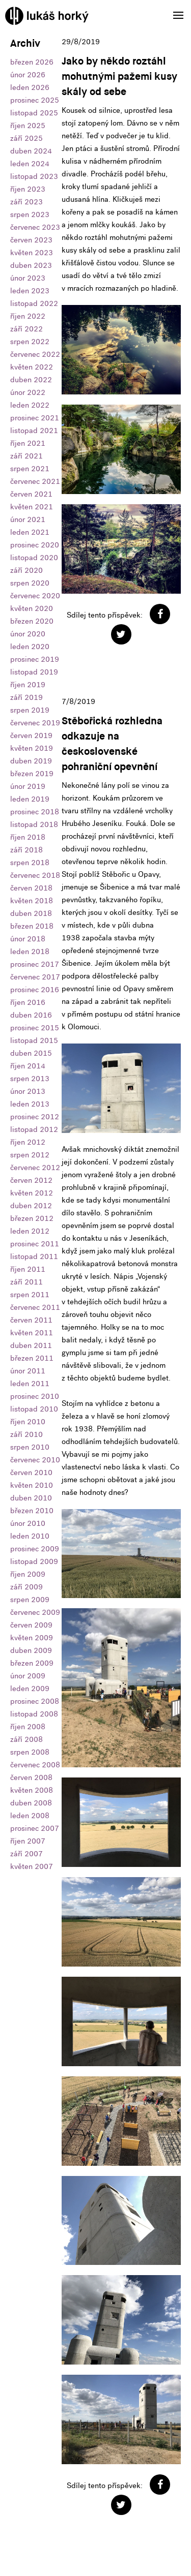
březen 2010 (31, 1510)
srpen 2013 (29, 1078)
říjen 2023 (27, 189)
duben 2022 (31, 379)
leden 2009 (29, 1688)
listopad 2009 (34, 1561)
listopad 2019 (34, 672)
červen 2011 (31, 1320)
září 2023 (26, 201)
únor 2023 (27, 278)
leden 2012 (29, 1231)
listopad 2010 (34, 1409)
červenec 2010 (35, 1459)
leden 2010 (29, 1536)
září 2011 (26, 1281)
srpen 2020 (29, 583)
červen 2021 (31, 494)
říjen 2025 (27, 125)
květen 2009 (31, 1637)
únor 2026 (27, 74)
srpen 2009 (29, 1599)
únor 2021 (27, 519)
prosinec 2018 (34, 811)
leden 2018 (29, 951)
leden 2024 (29, 163)
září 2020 (26, 570)
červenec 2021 (35, 481)
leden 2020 (29, 646)
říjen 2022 (27, 316)
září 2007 (26, 1853)
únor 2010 (27, 1523)
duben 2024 (31, 151)
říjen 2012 (27, 1142)
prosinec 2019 (34, 659)
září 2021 (26, 456)
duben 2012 (31, 1205)
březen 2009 (31, 1663)
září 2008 (26, 1739)
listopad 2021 (34, 430)
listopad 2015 (34, 1040)
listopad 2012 (34, 1129)
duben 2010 (31, 1497)
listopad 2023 (34, 176)
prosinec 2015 (34, 1027)
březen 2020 (31, 621)
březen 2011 (31, 1358)
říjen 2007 (27, 1841)
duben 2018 (31, 913)
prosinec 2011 (34, 1243)
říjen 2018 (27, 837)
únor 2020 (27, 633)
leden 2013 (29, 1104)
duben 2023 (31, 265)
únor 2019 (27, 786)
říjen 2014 (27, 1065)
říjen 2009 (27, 1574)
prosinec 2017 (34, 964)
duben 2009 (31, 1650)
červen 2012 (31, 1180)
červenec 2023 (35, 227)
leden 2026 (29, 87)
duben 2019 (31, 760)
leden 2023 (29, 290)
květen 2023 (31, 252)
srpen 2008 (29, 1752)
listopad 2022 (34, 303)
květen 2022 (31, 367)
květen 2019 (31, 748)
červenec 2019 (35, 722)
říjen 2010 (27, 1421)
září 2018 (26, 849)
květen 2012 (31, 1193)
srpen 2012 (29, 1154)
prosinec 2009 (34, 1548)
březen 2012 (31, 1218)
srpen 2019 (29, 710)
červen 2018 (31, 888)
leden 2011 (29, 1383)
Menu (175, 9)
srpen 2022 (29, 341)
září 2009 (26, 1586)
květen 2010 (31, 1485)
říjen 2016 (27, 1002)
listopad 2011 (34, 1256)
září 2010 (26, 1434)
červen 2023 (31, 239)
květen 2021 (31, 506)
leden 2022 (29, 405)
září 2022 (26, 328)
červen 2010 (31, 1472)
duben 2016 (31, 1015)
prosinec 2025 (34, 100)
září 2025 (26, 138)
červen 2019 (31, 735)
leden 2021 (29, 532)
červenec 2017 (35, 977)
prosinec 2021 (34, 417)
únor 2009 (27, 1675)
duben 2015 (31, 1053)
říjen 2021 (27, 443)
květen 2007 (31, 1866)
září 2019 (26, 697)
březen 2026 (31, 62)
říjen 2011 (27, 1269)
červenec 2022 (35, 354)
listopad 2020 (34, 557)
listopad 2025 (34, 112)
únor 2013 (27, 1091)
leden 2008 (29, 1815)
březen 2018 (31, 926)
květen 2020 (31, 608)
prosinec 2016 (34, 989)
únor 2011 (27, 1370)
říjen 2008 (27, 1726)
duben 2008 (31, 1802)
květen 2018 (31, 900)
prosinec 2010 (34, 1396)
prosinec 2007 (34, 1828)
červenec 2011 (35, 1307)
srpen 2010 (29, 1447)
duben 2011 (31, 1345)
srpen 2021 (29, 468)
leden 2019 (29, 799)
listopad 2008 (34, 1714)
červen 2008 (31, 1777)
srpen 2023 (29, 214)
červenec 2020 (35, 595)
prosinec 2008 (34, 1701)
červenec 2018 (35, 875)
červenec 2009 (35, 1612)
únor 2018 (27, 938)
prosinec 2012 (34, 1116)
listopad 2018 (34, 824)
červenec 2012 (35, 1167)
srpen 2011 (29, 1294)
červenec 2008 (35, 1764)
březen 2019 (31, 773)
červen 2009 (31, 1625)
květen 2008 (31, 1790)
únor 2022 (27, 392)
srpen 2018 (29, 862)
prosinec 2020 (34, 544)
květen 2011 (31, 1332)
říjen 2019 (27, 684)
